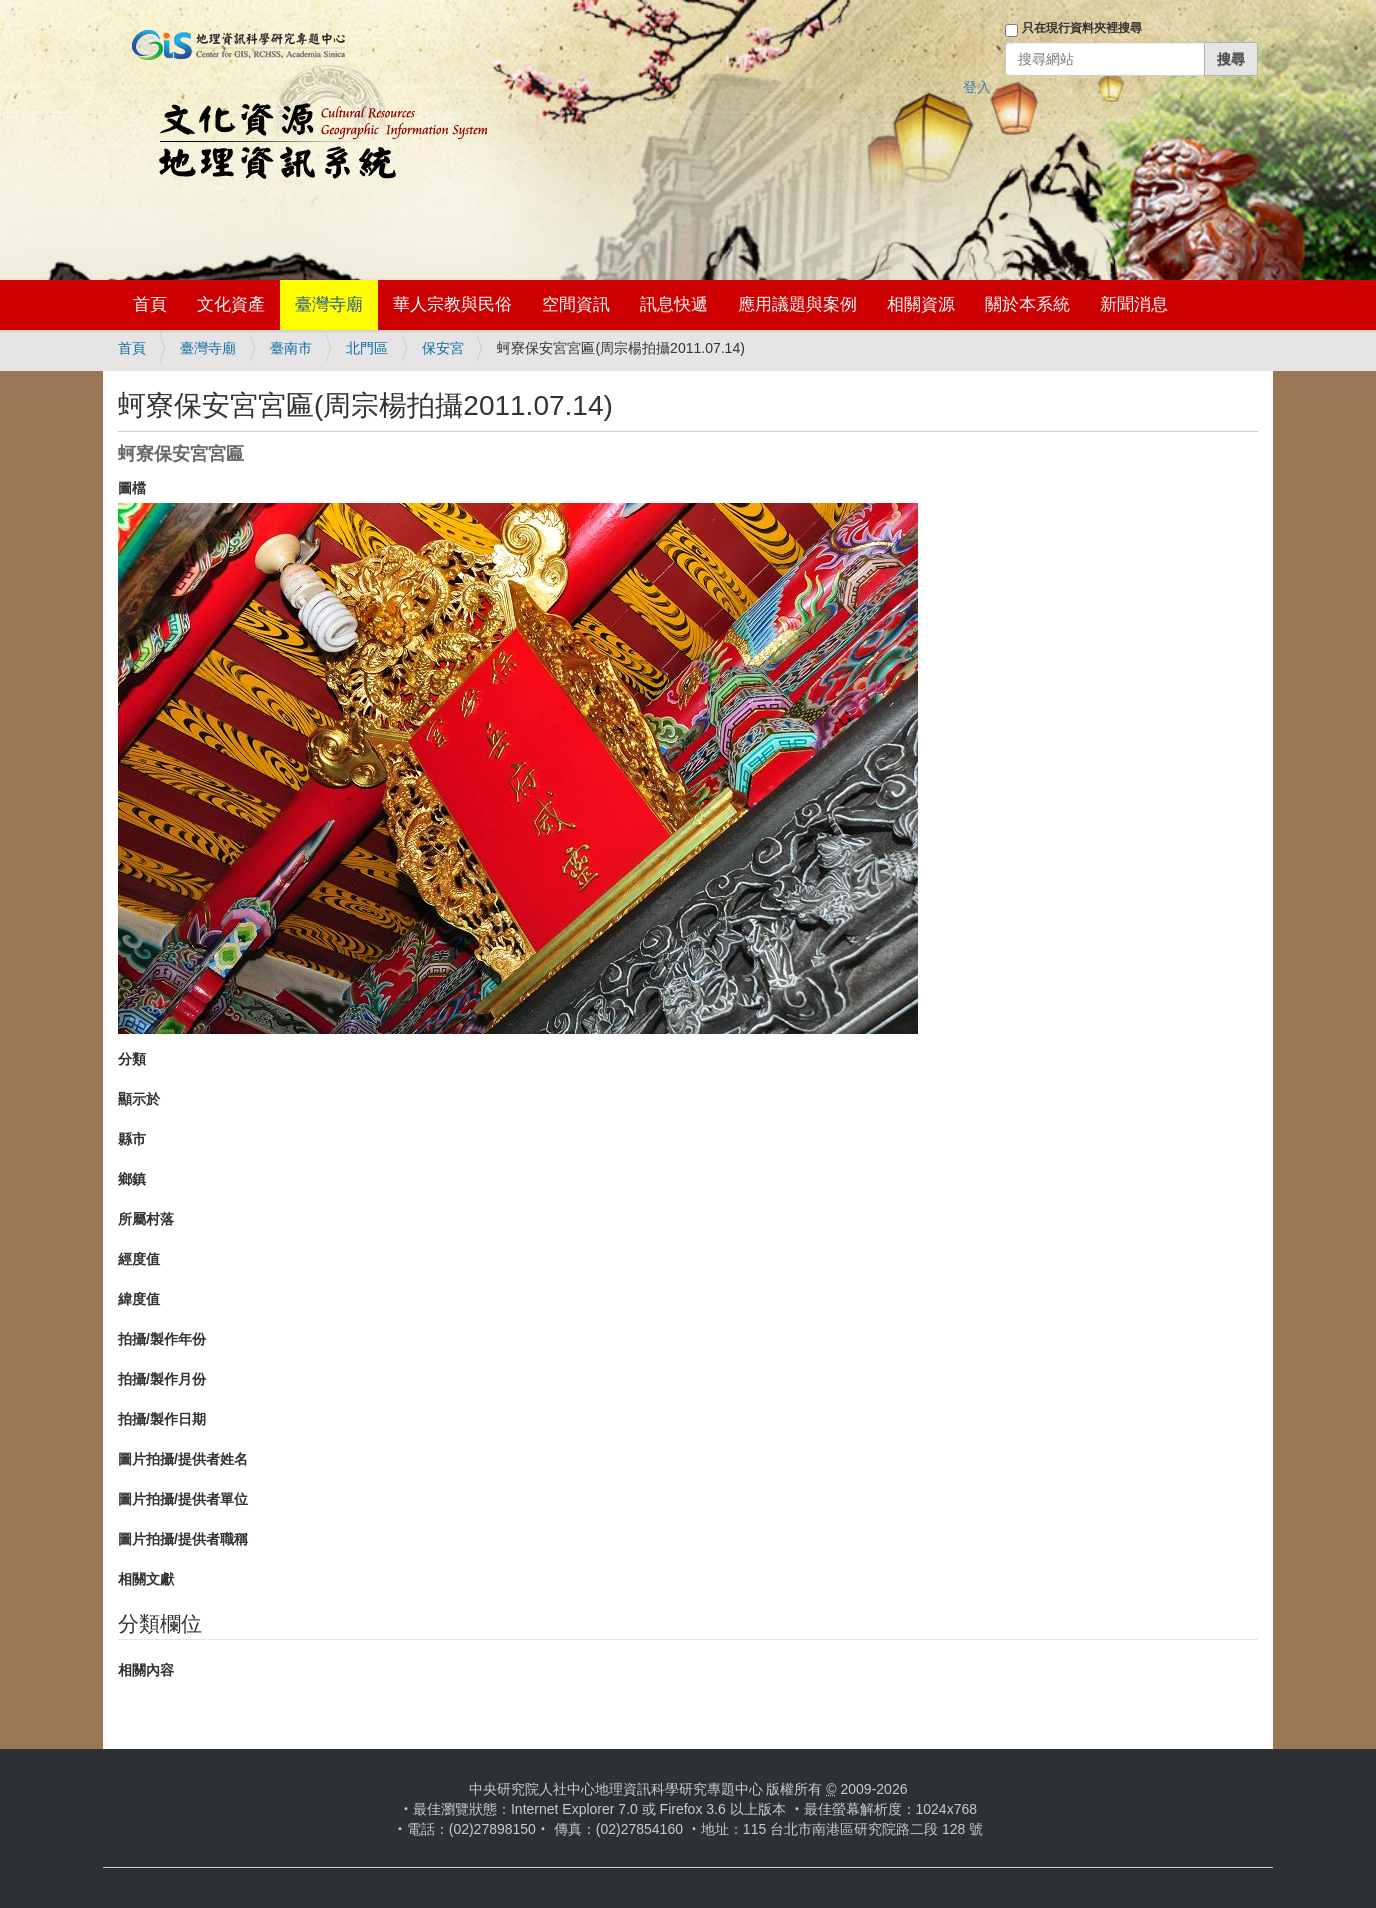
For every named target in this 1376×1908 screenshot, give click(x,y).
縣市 (132, 1139)
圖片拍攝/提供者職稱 (183, 1539)
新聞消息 (1134, 304)
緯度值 (139, 1299)
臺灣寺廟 (329, 304)
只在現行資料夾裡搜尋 (1082, 28)
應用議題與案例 (797, 304)
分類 (132, 1059)
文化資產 (231, 304)
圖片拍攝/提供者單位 (183, 1499)
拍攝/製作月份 (162, 1379)
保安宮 (443, 348)
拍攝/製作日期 (162, 1419)
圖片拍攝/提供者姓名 (183, 1459)
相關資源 (921, 304)
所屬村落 (146, 1219)
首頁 (150, 304)
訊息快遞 (674, 304)
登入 (977, 87)
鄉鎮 (132, 1179)
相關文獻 (146, 1579)
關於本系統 (1027, 304)
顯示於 (139, 1099)
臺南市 (291, 348)
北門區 (367, 348)
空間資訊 (576, 304)
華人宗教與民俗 (452, 304)
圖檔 (132, 488)
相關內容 (146, 1670)
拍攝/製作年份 (162, 1339)
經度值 (139, 1259)
